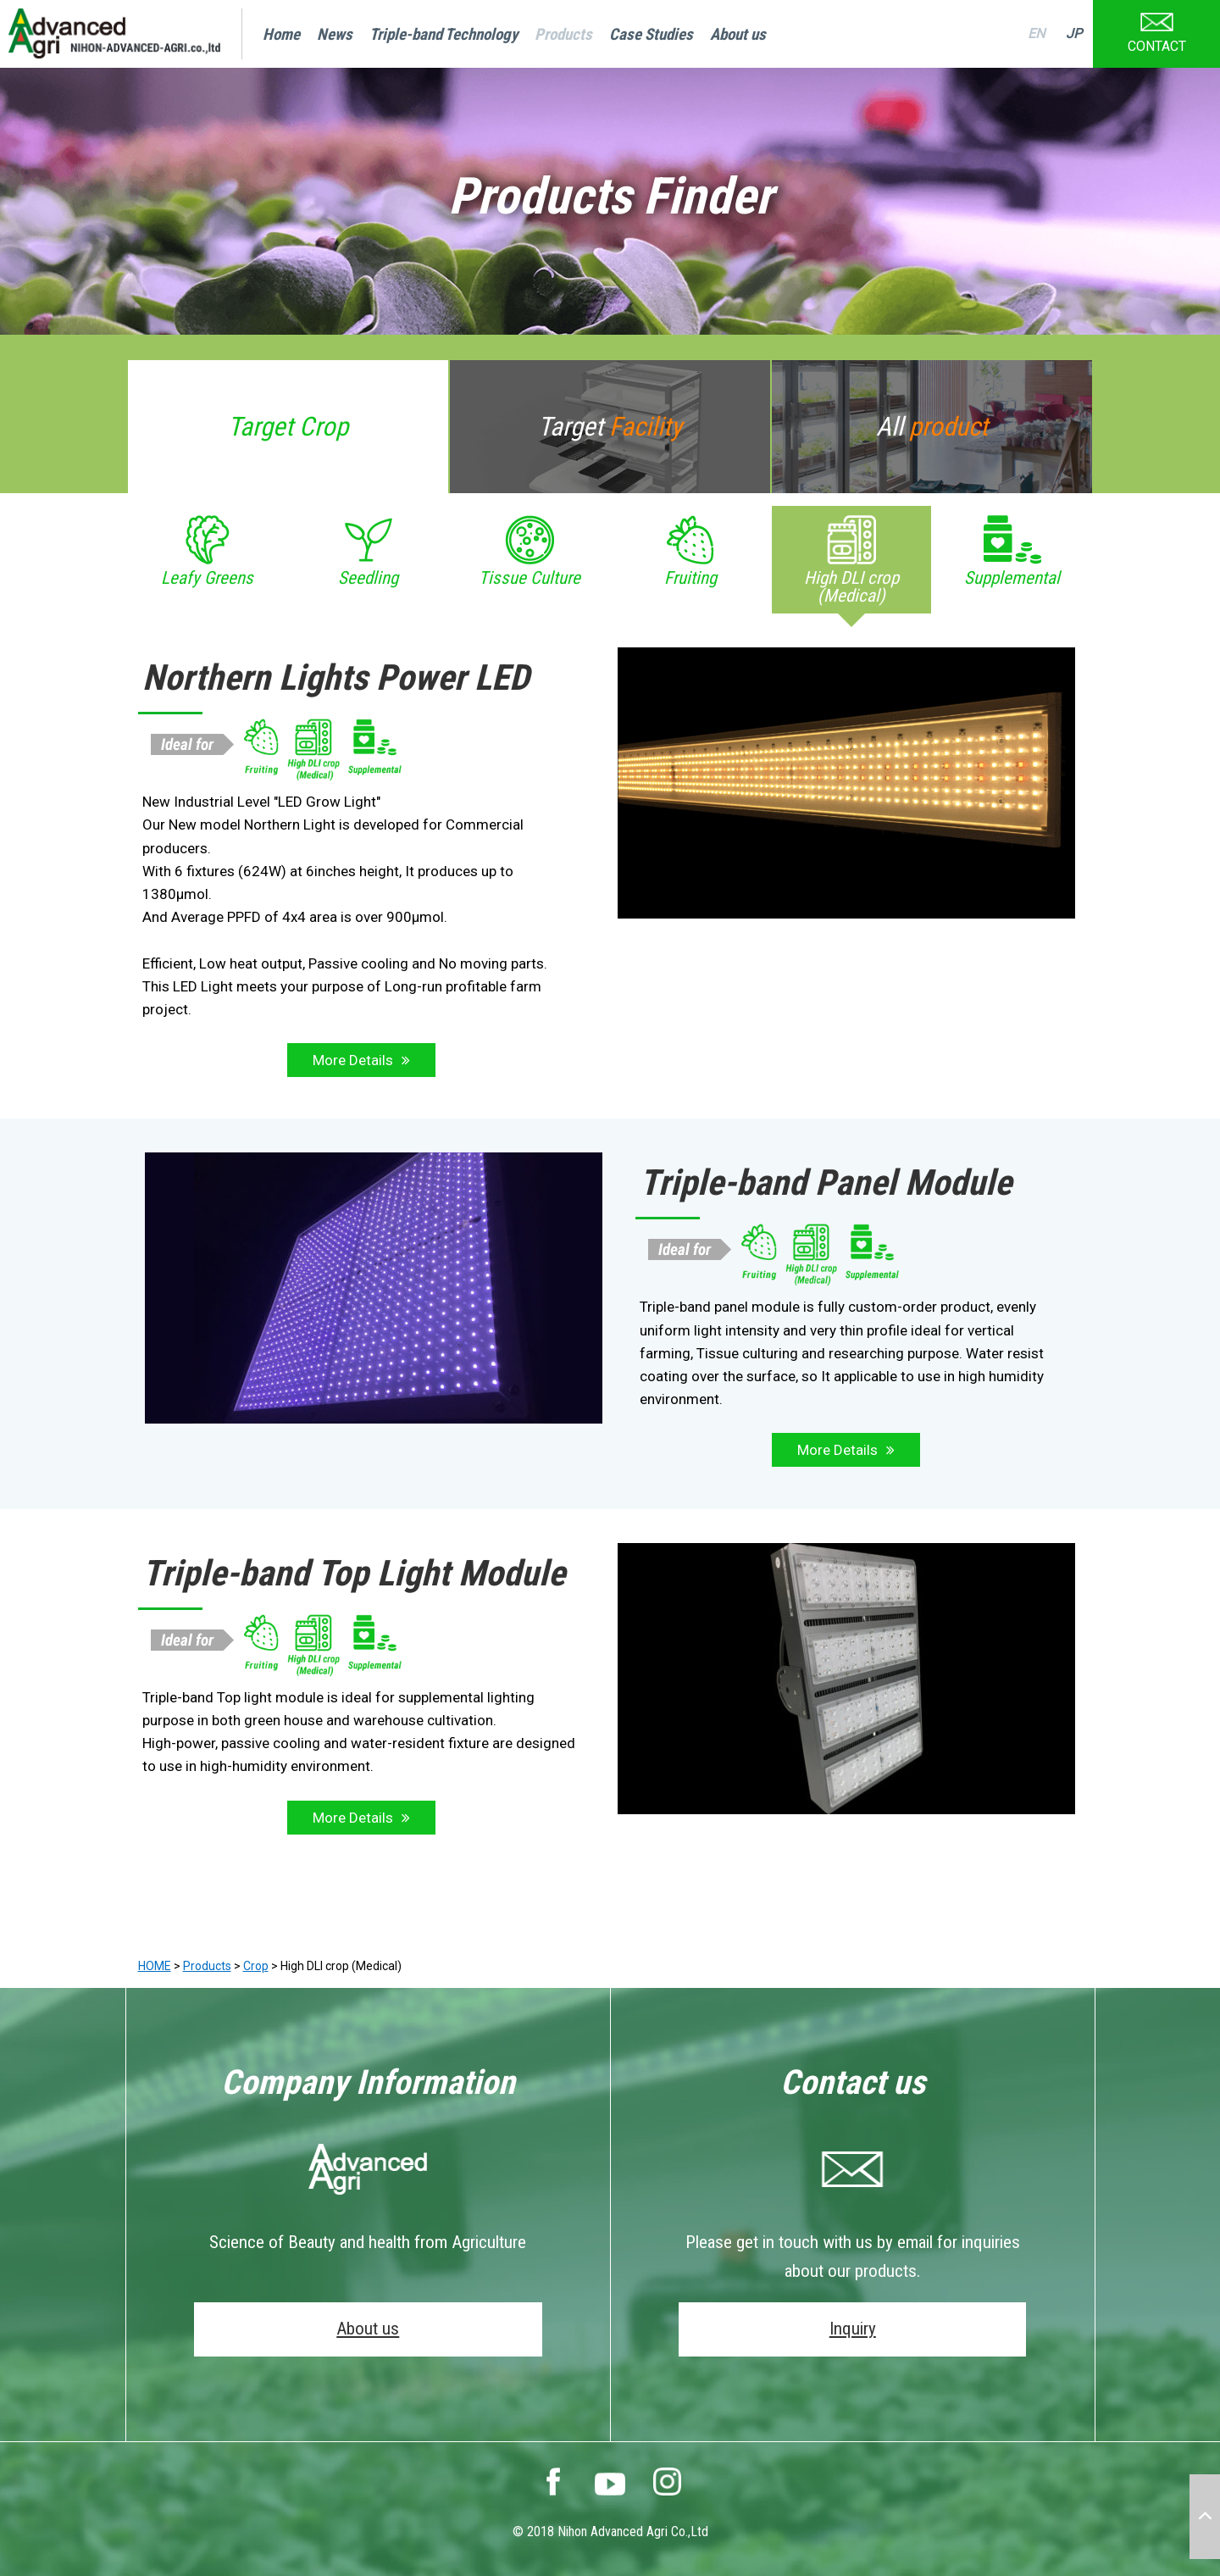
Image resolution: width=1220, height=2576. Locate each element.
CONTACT (1157, 27)
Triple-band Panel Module (826, 1182)
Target (288, 426)
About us (738, 34)
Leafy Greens (207, 578)
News (334, 34)
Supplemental (1012, 578)
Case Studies (651, 34)
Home (281, 34)
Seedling (368, 578)
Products (563, 34)
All (932, 426)
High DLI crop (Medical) (851, 587)
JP (1074, 33)
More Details (353, 1060)
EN (1036, 33)
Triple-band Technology (443, 34)
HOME (154, 1966)
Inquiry (852, 2328)
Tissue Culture (529, 578)
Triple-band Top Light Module (353, 1573)
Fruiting (690, 578)
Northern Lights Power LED (336, 677)
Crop (256, 1966)
